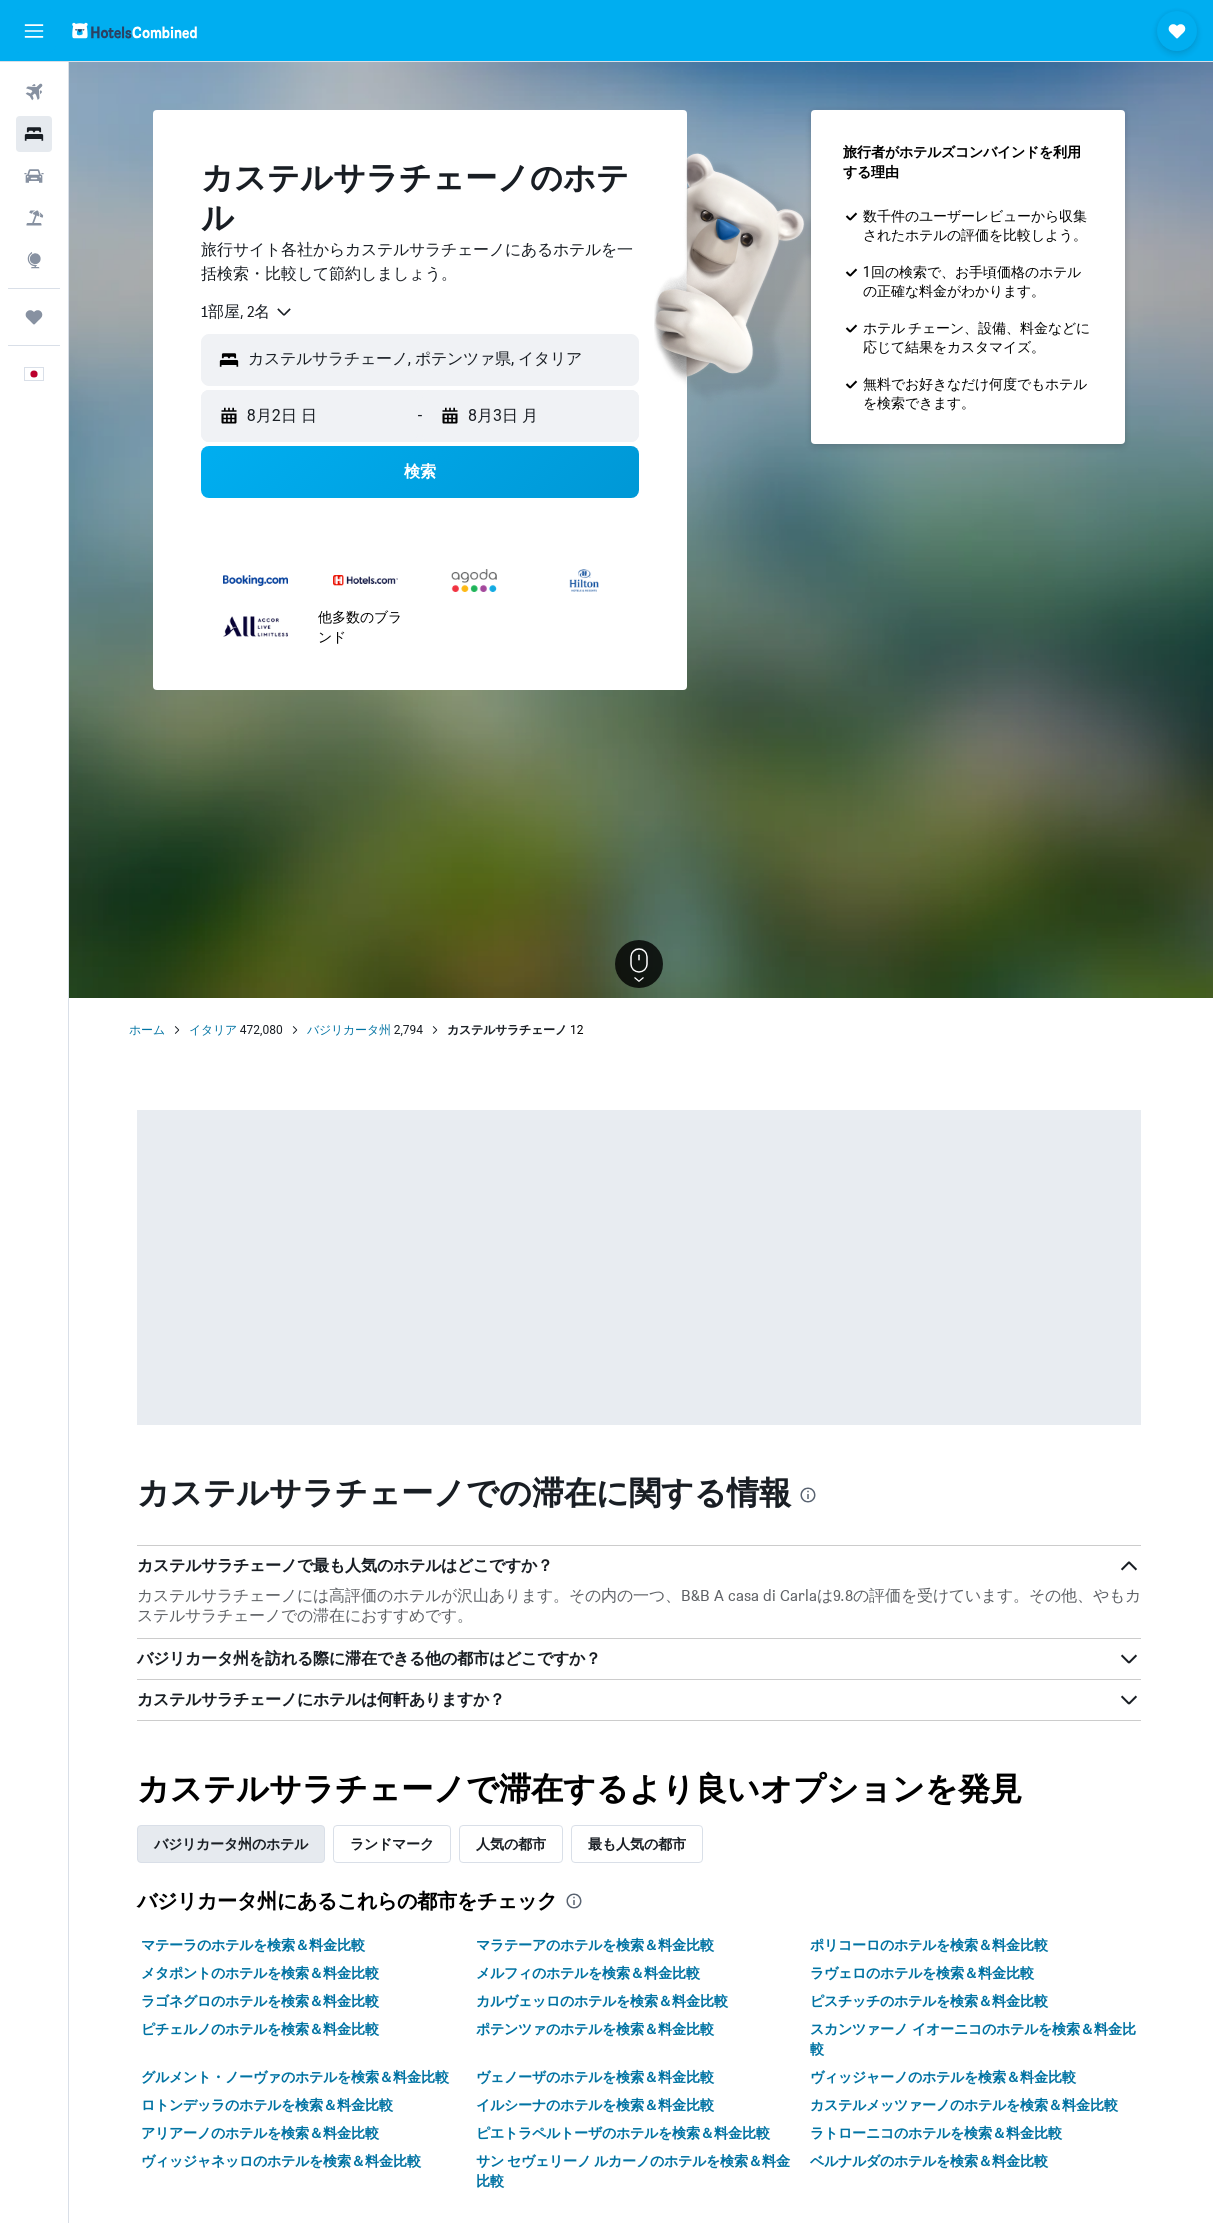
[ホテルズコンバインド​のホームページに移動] (134, 30)
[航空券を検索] (34, 92)
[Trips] (34, 317)
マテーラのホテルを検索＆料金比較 (255, 1945)
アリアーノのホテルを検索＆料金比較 (262, 2133)
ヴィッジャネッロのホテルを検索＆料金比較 (283, 2161)
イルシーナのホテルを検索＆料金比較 (597, 2105)
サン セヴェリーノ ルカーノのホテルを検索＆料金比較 (635, 2171)
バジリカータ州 (351, 1030)
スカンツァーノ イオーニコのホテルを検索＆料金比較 (974, 2039)
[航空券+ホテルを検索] (34, 218)
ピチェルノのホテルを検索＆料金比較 (262, 2029)
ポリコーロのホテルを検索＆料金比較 (931, 1945)
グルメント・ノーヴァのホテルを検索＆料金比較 (297, 2077)
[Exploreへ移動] (34, 260)
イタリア (215, 1030)
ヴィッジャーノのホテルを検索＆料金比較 (945, 2077)
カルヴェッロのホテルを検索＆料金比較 (604, 2001)
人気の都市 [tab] (513, 1844)
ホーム (149, 1030)
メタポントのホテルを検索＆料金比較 (262, 1973)
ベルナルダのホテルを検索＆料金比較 (931, 2161)
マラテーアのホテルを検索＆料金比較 (597, 1945)
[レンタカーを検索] (34, 176)
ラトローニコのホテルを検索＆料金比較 (938, 2133)
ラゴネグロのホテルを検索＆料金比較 (262, 2001)
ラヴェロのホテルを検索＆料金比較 (924, 1973)
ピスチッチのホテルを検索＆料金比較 (931, 2001)
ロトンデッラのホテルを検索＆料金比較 (269, 2105)
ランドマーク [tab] (394, 1844)
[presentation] (810, 1495)
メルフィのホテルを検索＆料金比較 (590, 1973)
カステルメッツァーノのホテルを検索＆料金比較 (966, 2105)
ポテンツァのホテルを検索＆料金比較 (597, 2029)
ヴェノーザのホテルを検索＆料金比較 (597, 2077)
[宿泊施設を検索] (34, 134)
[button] (34, 31)
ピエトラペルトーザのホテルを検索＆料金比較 (625, 2133)
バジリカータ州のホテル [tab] (233, 1844)
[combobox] (249, 312)
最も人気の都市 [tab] (639, 1844)
